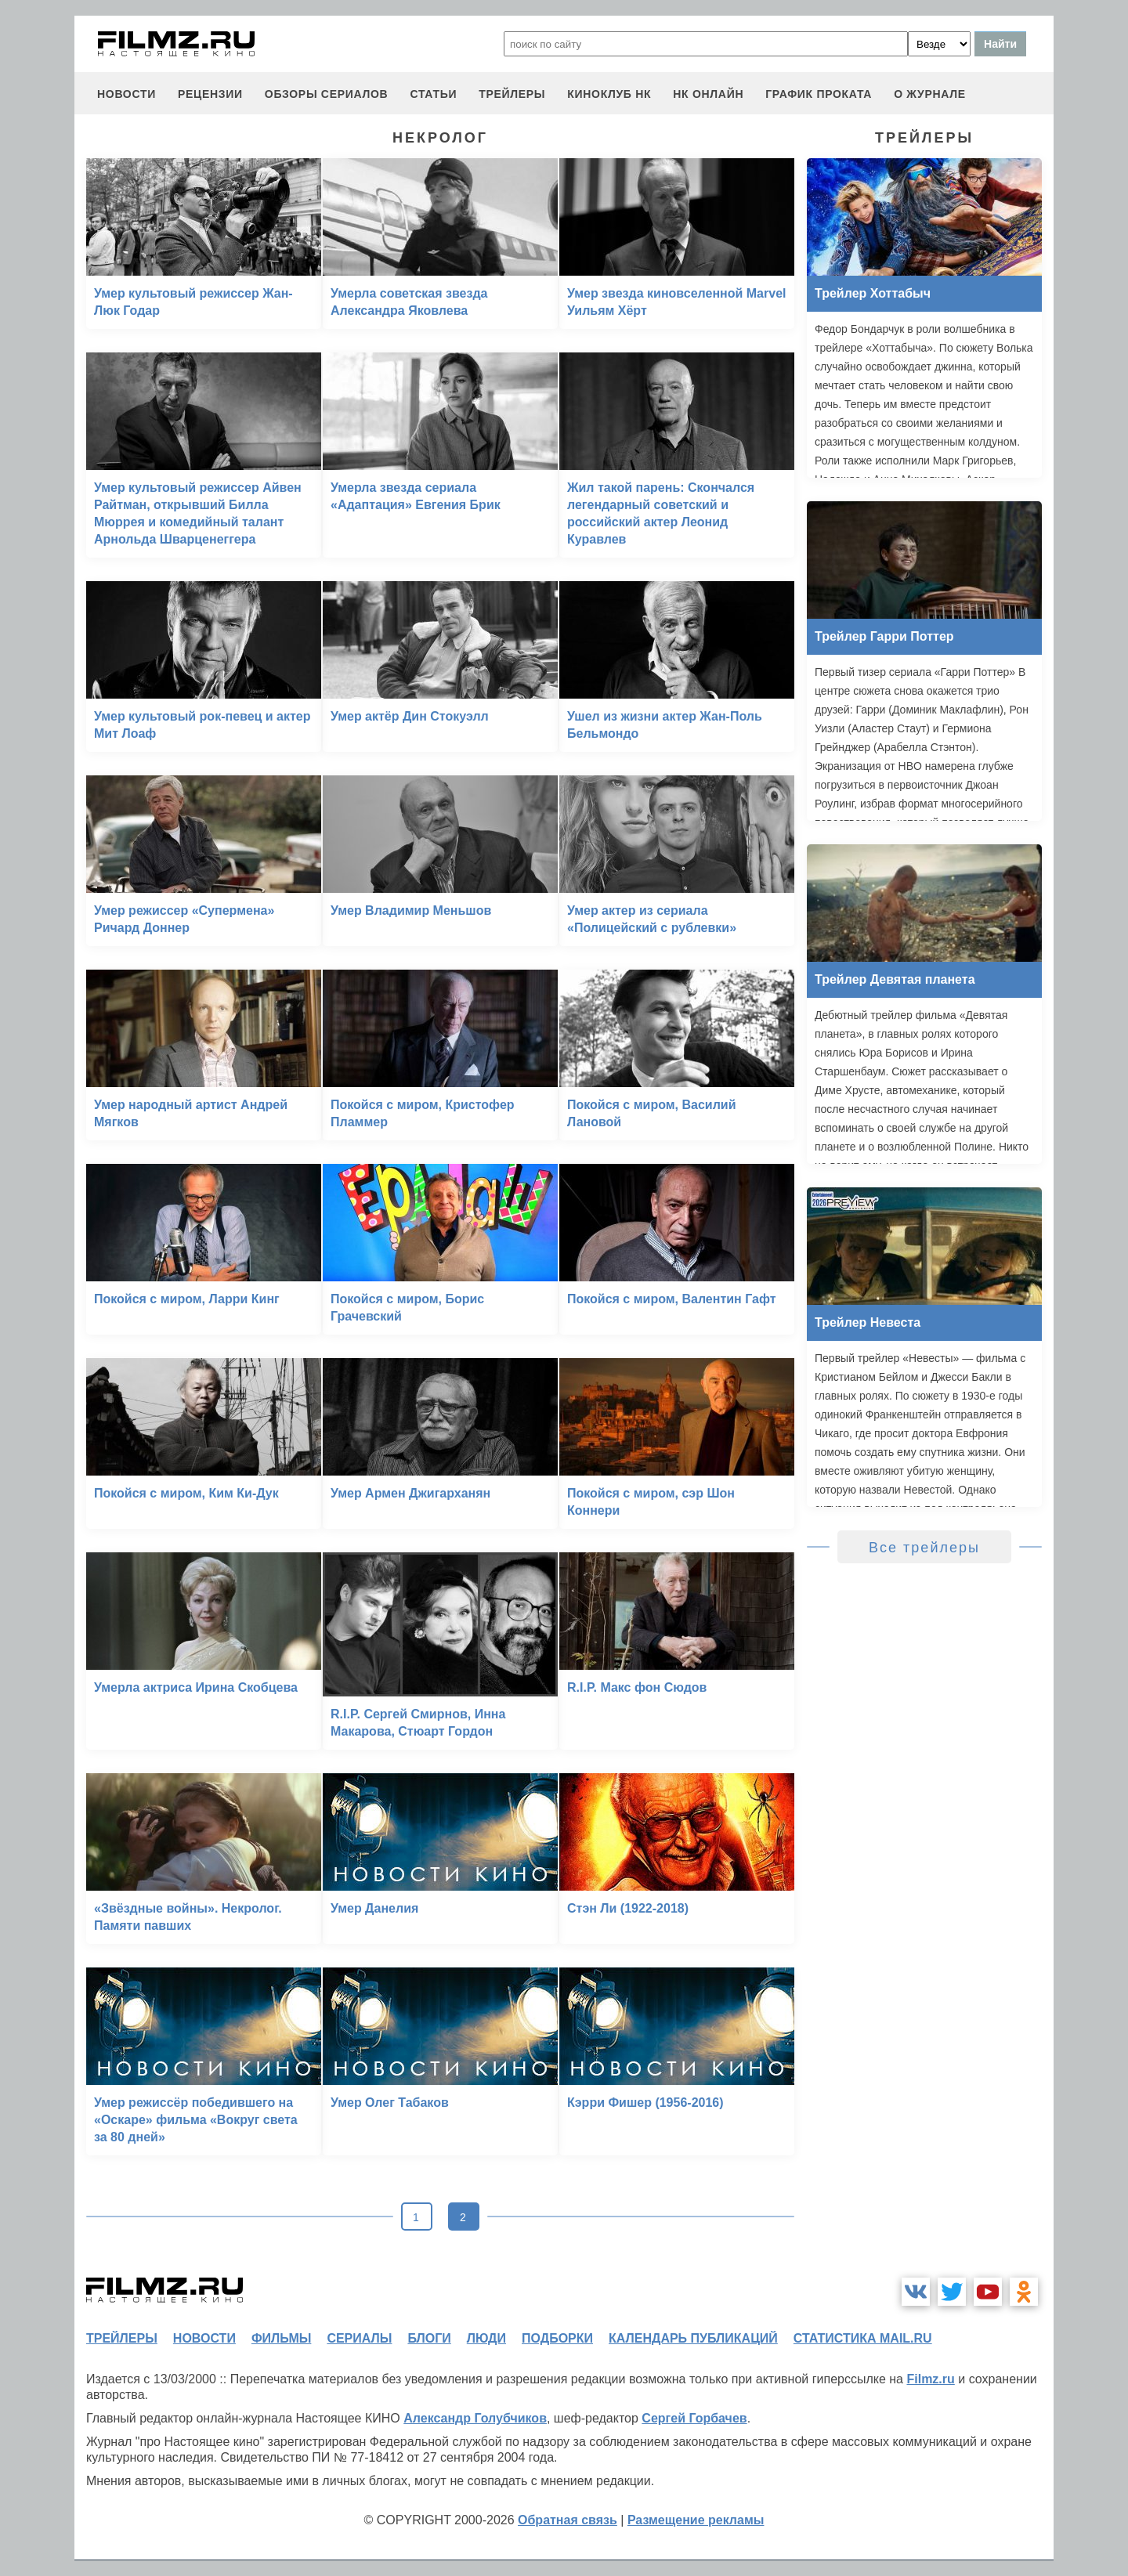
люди (486, 2338)
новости (126, 94)
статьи (433, 94)
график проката (818, 94)
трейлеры (512, 94)
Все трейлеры (924, 1547)
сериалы (359, 2338)
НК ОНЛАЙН (708, 94)
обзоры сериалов (327, 94)
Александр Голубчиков (475, 2418)
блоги (428, 2338)
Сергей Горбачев (694, 2418)
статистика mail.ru (863, 2338)
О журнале (930, 94)
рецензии (210, 94)
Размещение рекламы (696, 2520)
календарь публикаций (693, 2338)
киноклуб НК (609, 94)
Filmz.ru (930, 2379)
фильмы (281, 2338)
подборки (557, 2338)
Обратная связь (567, 2520)
